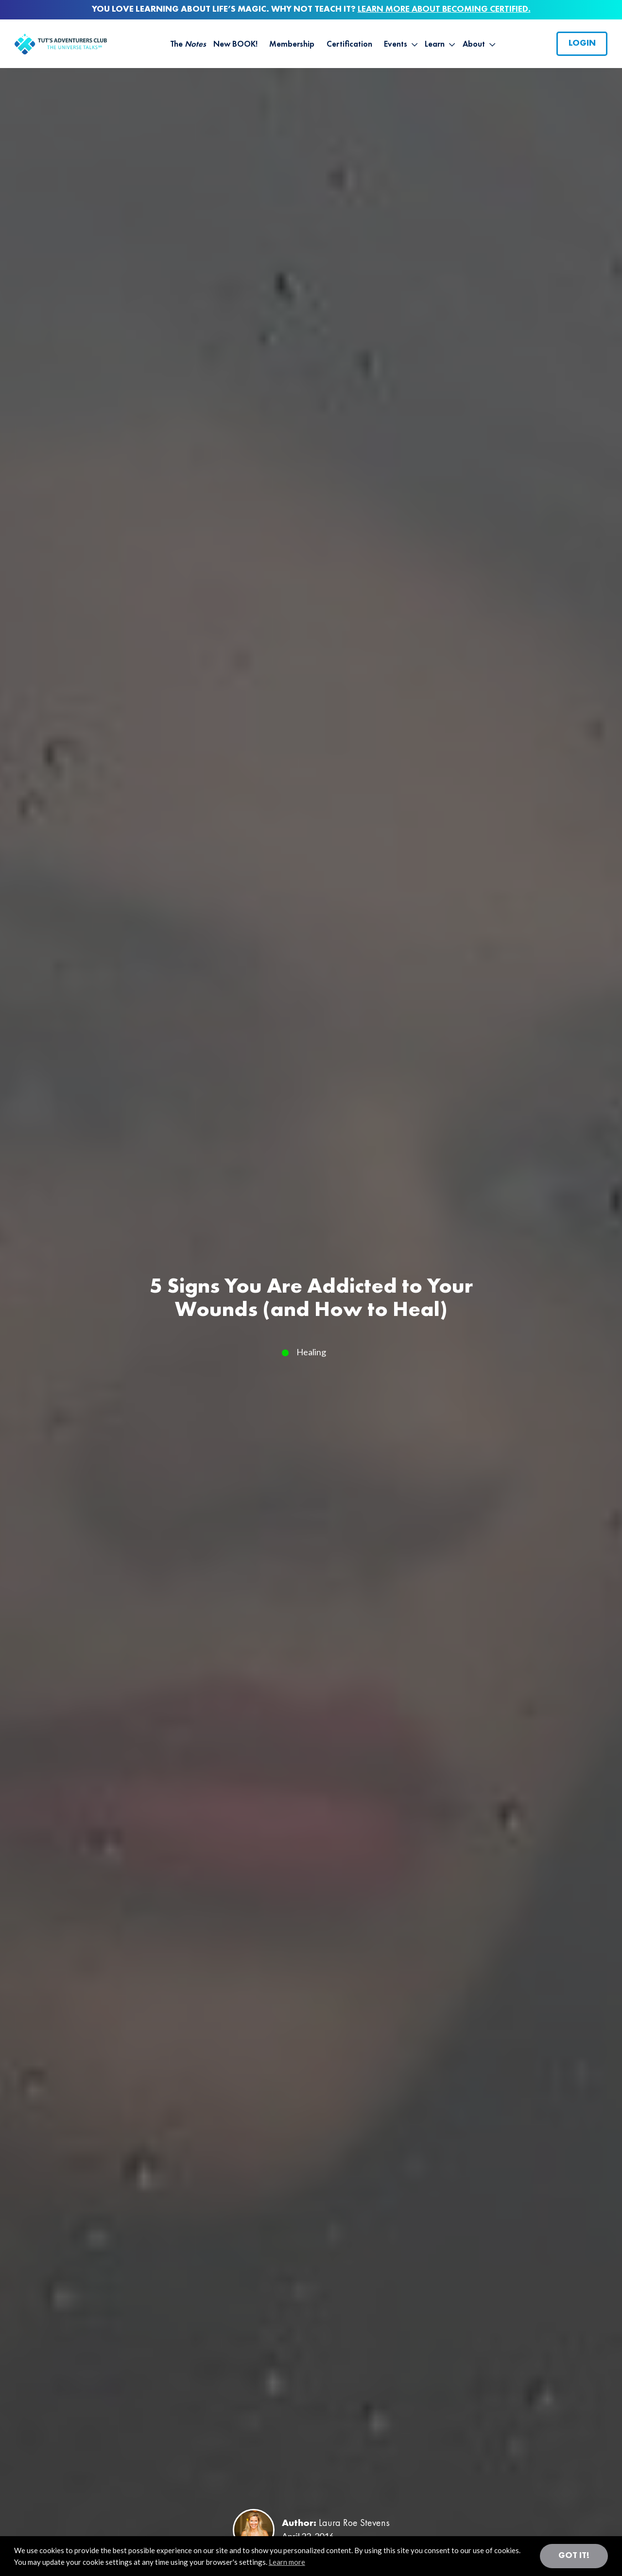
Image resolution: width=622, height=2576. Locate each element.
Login (582, 43)
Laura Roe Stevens (354, 2523)
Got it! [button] (573, 2555)
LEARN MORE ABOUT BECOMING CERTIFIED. (444, 9)
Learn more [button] (287, 2562)
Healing (311, 1352)
